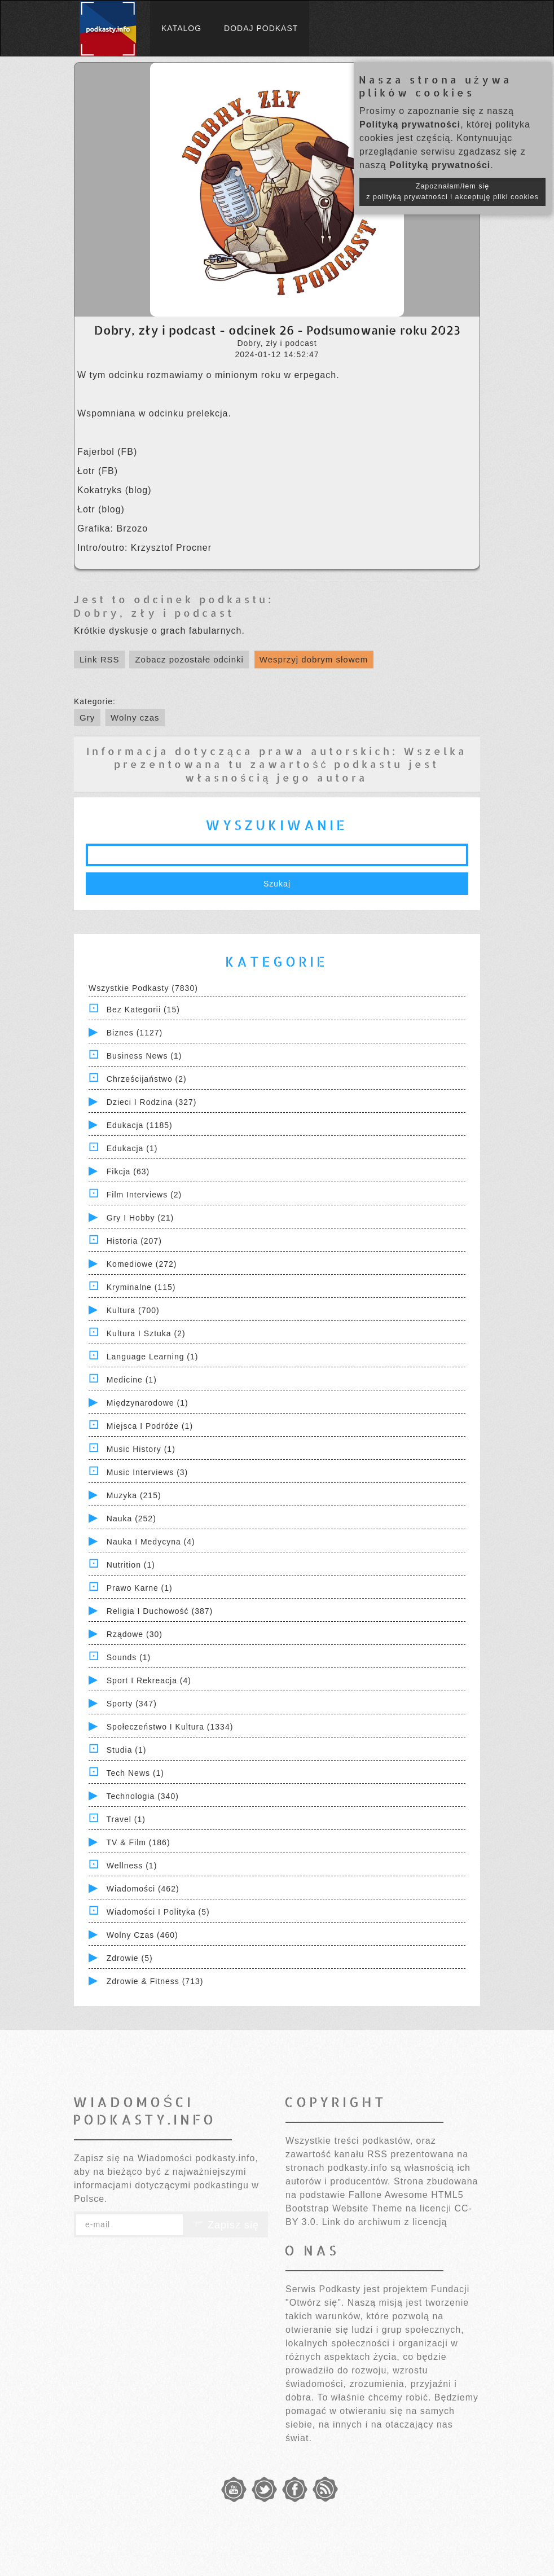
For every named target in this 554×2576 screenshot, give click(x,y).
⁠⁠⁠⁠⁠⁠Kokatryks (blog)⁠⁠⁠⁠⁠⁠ (114, 490)
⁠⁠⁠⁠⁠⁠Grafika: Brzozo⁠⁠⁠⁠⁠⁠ (112, 528)
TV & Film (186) (138, 1842)
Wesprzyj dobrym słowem (314, 659)
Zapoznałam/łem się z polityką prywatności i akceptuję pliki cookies (452, 191)
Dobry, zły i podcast (153, 612)
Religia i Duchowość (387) (160, 1611)
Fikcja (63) (128, 1171)
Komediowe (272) (142, 1264)
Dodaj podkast (261, 28)
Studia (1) (127, 1749)
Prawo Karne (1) (140, 1587)
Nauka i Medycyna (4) (151, 1541)
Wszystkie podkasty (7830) (143, 988)
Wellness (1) (132, 1865)
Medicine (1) (132, 1379)
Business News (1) (144, 1055)
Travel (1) (126, 1819)
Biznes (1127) (134, 1032)
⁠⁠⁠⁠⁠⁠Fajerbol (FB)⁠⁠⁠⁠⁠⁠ (107, 452)
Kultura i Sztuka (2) (146, 1333)
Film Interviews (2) (144, 1194)
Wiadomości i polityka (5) (158, 1911)
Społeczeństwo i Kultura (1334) (170, 1726)
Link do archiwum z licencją (384, 2222)
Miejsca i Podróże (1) (150, 1425)
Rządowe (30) (134, 1634)
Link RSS (100, 659)
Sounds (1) (129, 1657)
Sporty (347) (132, 1703)
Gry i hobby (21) (140, 1217)
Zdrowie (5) (130, 1958)
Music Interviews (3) (147, 1472)
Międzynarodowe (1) (147, 1402)
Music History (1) (141, 1449)
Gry (87, 717)
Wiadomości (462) (143, 1888)
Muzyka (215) (134, 1495)
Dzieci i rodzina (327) (152, 1102)
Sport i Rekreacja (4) (149, 1680)
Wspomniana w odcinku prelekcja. (154, 413)
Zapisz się (225, 2225)
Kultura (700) (133, 1310)
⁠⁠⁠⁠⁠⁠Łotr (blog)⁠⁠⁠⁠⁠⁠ (101, 509)
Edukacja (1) (132, 1148)
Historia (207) (134, 1240)
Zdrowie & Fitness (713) (155, 1981)
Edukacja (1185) (140, 1125)
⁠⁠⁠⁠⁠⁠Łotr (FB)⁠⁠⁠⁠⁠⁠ (97, 471)
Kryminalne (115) (141, 1287)
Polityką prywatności (409, 124)
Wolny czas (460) (142, 1934)
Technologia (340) (143, 1796)
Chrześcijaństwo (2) (147, 1078)
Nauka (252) (131, 1518)
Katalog (181, 28)
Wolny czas (135, 717)
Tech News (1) (135, 1773)
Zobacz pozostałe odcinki (189, 659)
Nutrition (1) (131, 1564)
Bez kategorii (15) (143, 1009)
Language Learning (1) (153, 1356)
